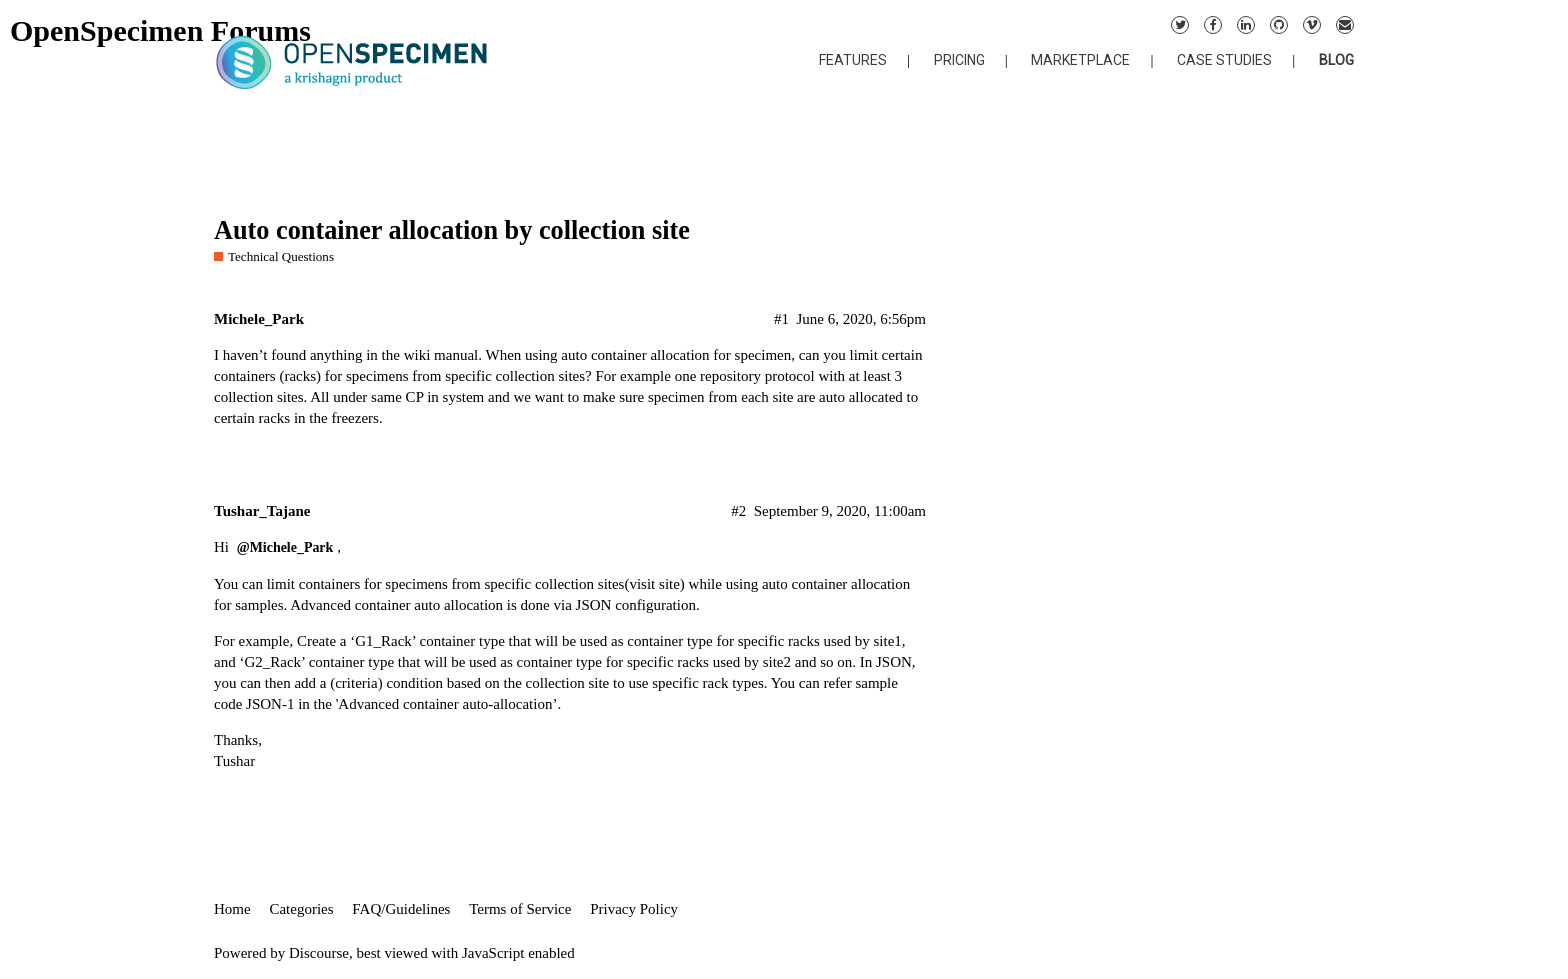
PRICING (959, 60)
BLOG (1336, 60)
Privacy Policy (634, 909)
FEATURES (853, 60)
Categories (301, 909)
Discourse (319, 953)
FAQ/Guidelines (401, 909)
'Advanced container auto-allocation (444, 704)
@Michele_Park (285, 547)
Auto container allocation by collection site (452, 230)
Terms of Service (520, 909)
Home (232, 909)
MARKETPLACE (1080, 60)
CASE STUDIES (1224, 60)
